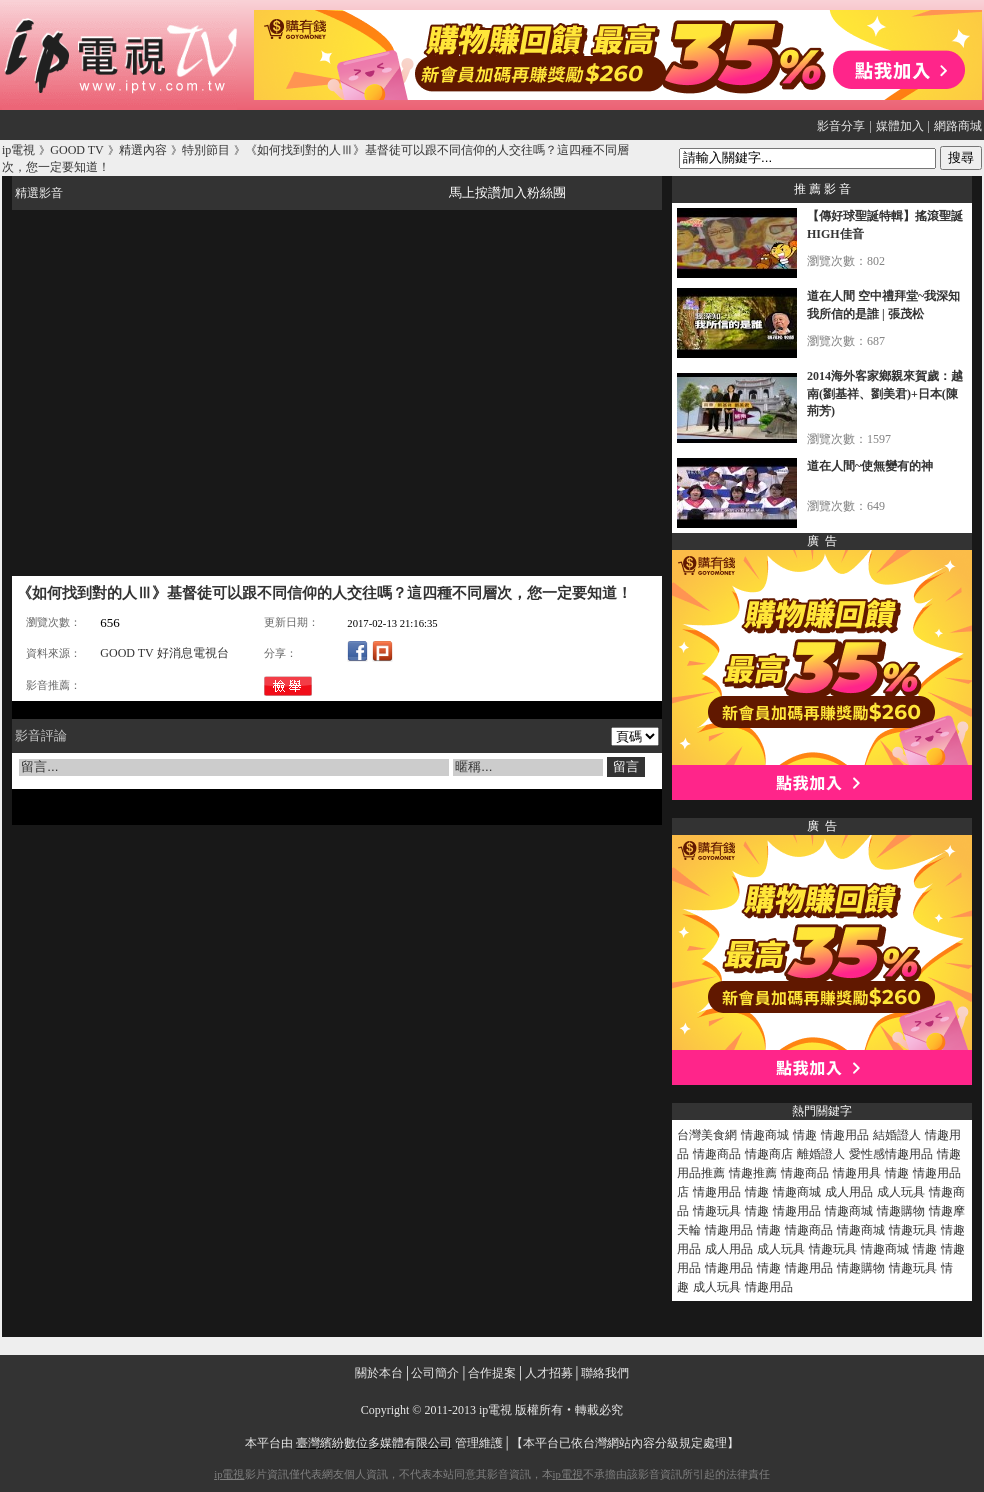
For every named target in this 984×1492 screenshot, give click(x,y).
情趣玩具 (717, 1211)
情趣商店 (769, 1154)
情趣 (805, 1135)
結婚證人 (897, 1135)
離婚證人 (821, 1154)
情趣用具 (857, 1173)
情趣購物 (901, 1211)
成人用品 (849, 1192)
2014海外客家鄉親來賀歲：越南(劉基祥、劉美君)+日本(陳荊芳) (885, 393)
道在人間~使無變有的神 (870, 466)
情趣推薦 (753, 1173)
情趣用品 (845, 1135)
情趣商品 (717, 1154)
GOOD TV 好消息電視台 (164, 653)
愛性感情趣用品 (891, 1154)
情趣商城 (765, 1135)
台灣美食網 (707, 1135)
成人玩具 (901, 1192)
